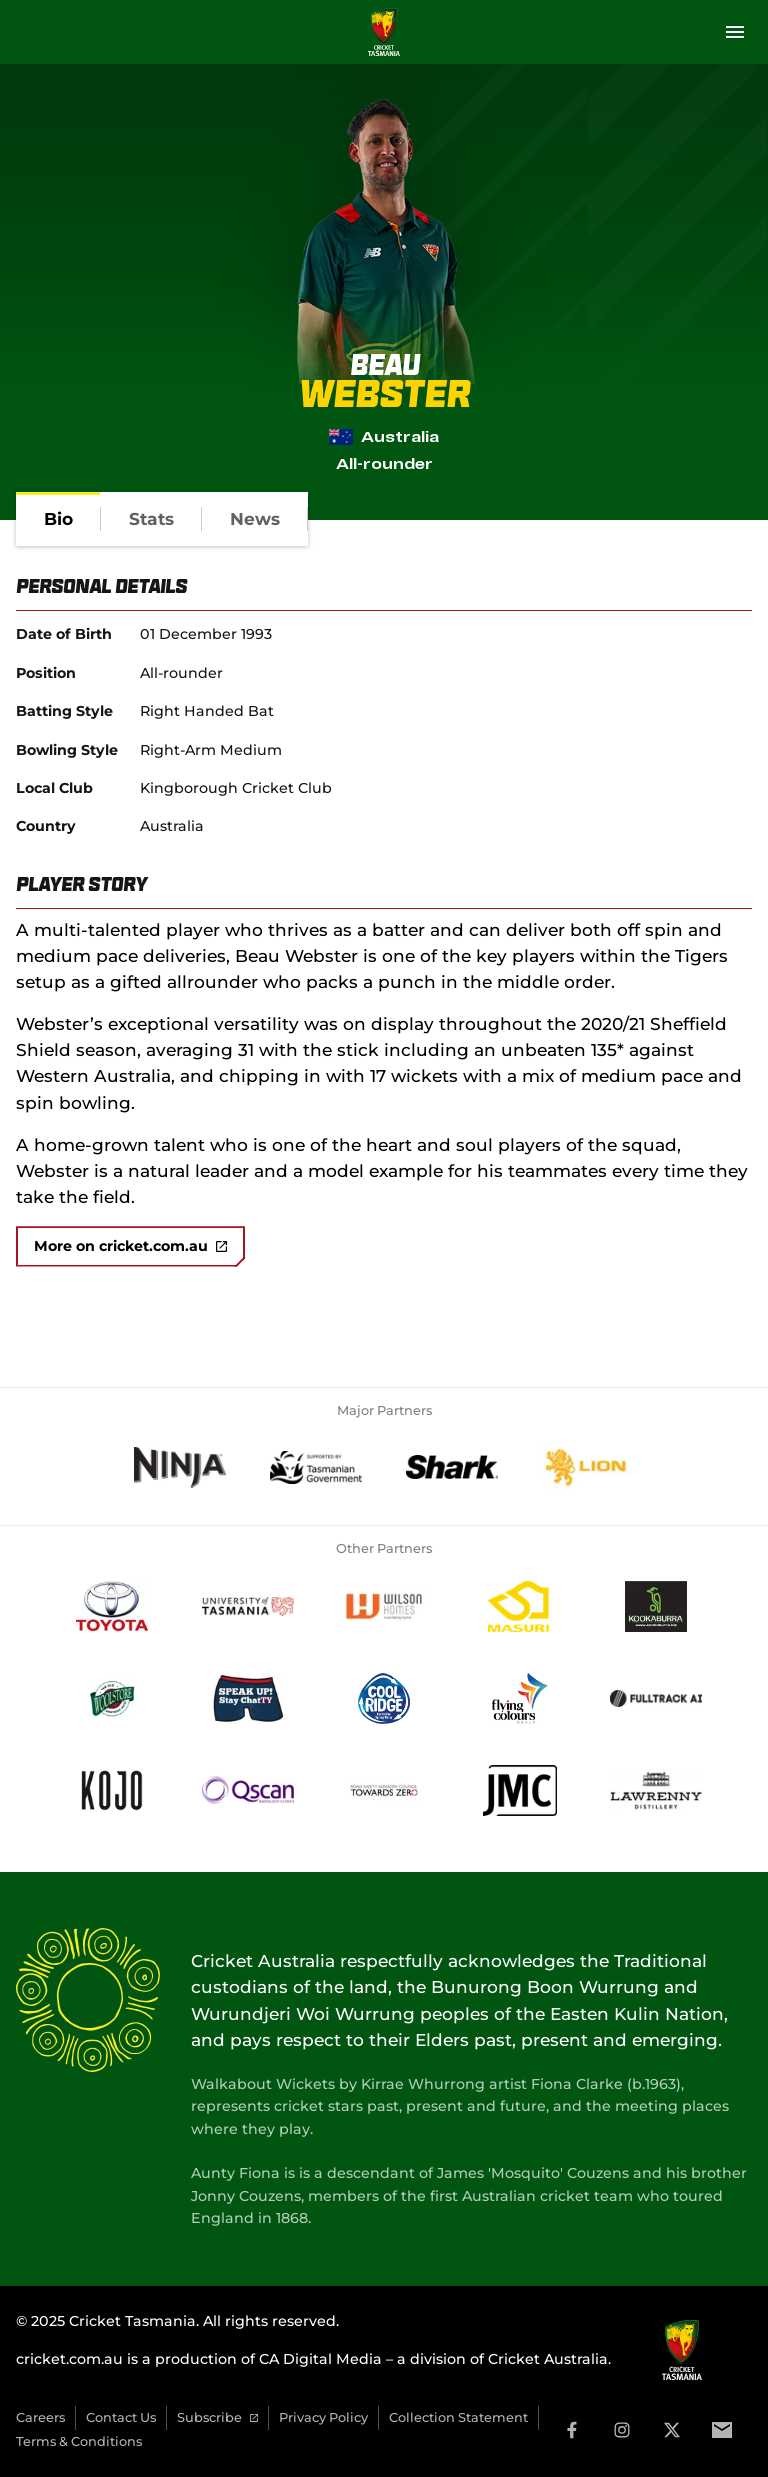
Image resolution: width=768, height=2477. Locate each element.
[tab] (58, 519)
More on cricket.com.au (130, 1246)
